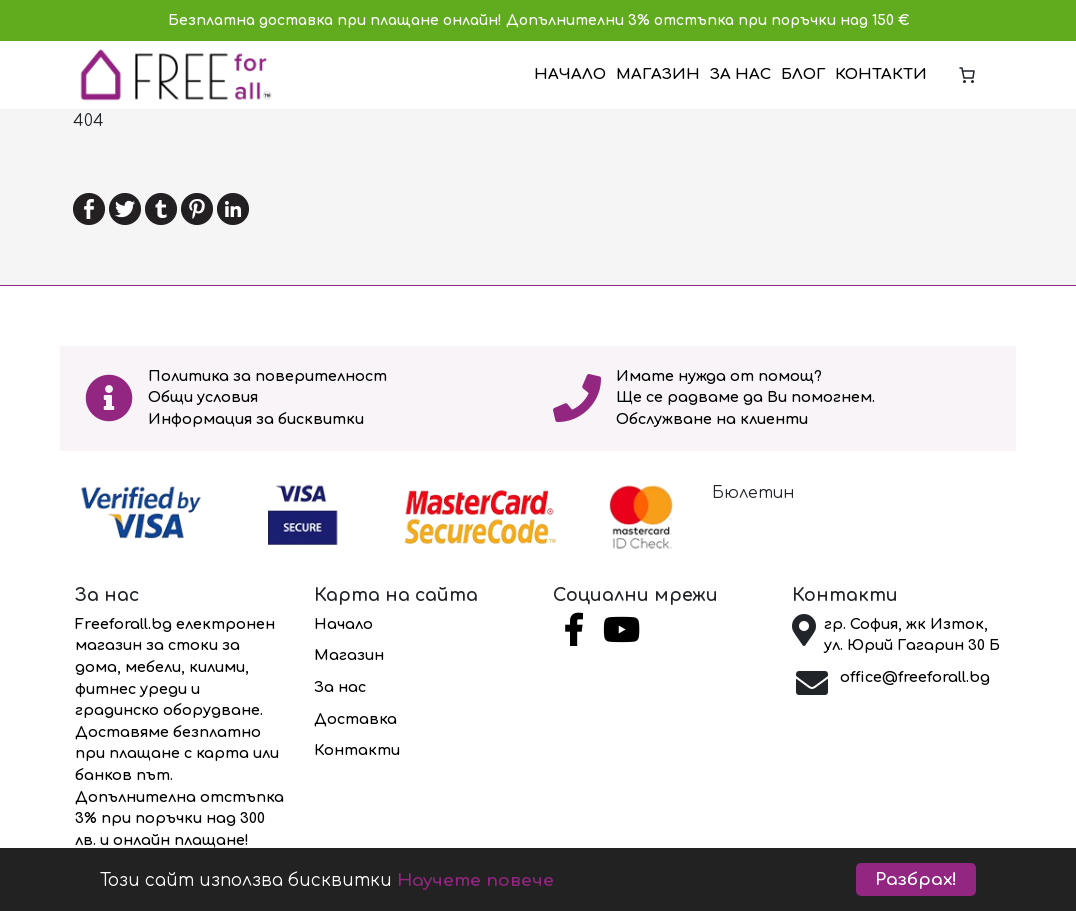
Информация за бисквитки (256, 419)
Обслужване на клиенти (712, 419)
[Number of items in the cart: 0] (967, 75)
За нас (740, 74)
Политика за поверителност (267, 376)
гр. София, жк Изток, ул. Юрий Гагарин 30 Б (912, 635)
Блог (803, 74)
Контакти (881, 74)
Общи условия (203, 397)
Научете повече (475, 880)
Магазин (658, 74)
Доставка (355, 719)
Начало (570, 74)
